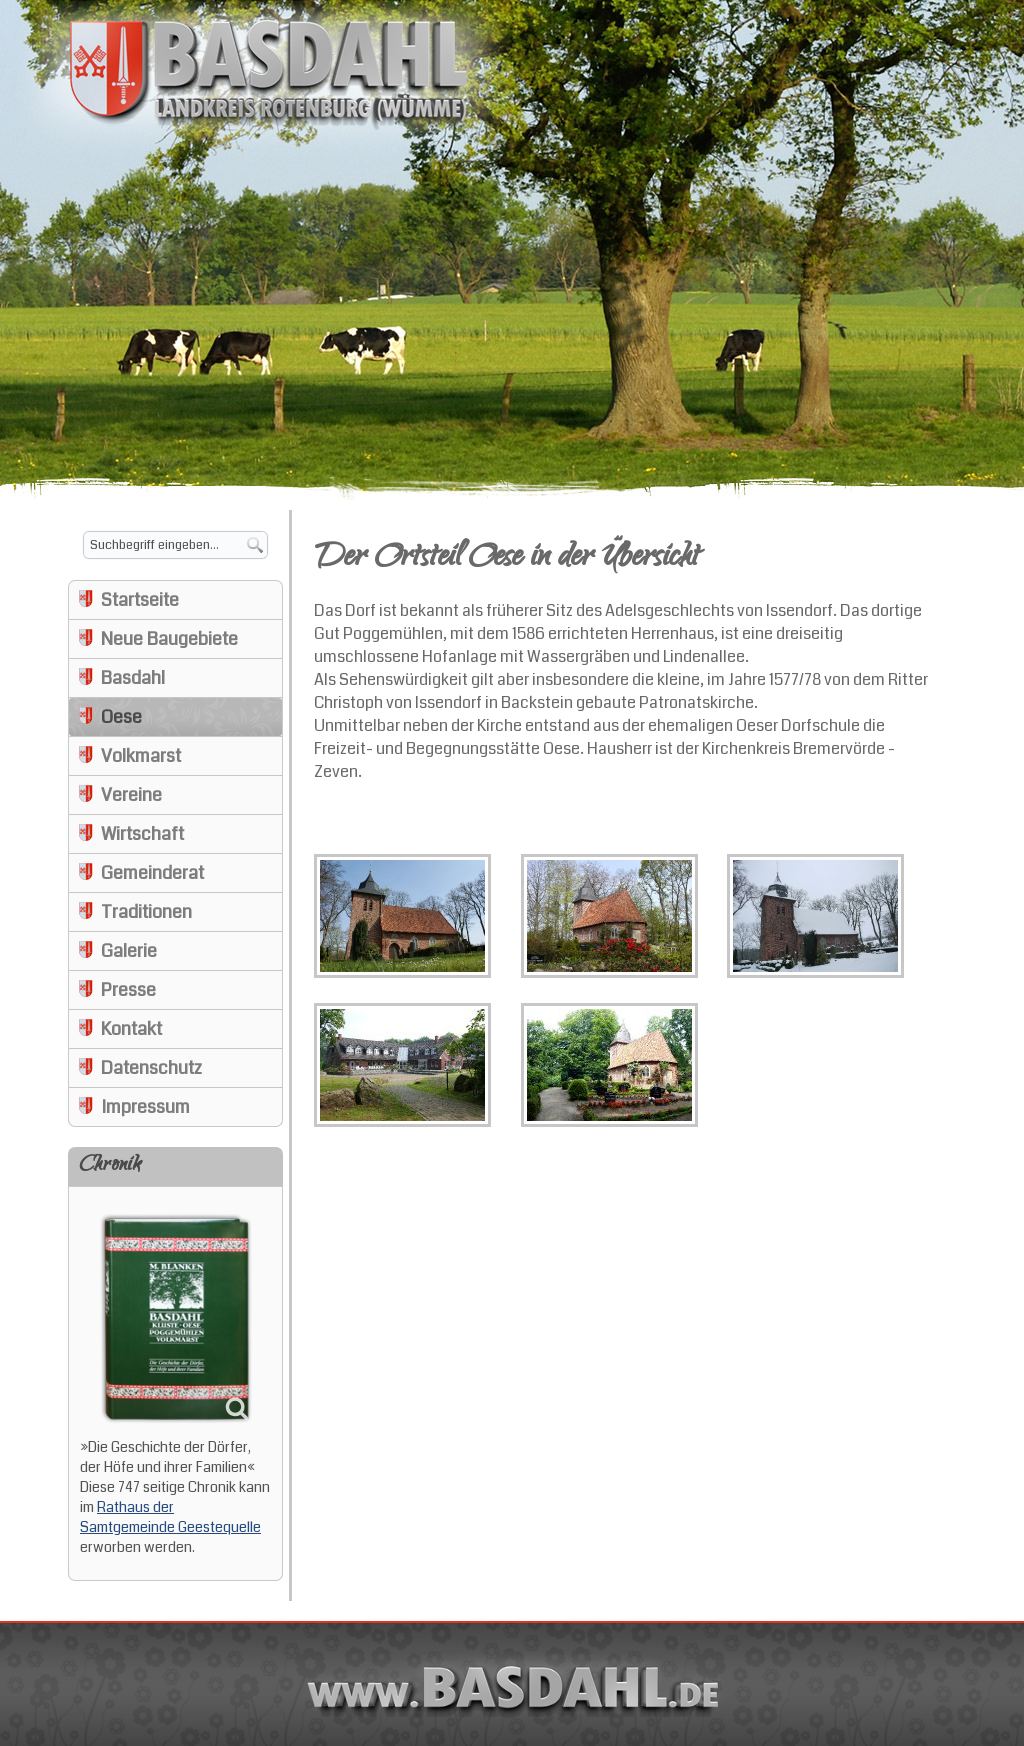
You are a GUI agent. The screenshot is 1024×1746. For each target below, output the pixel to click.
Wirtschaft (142, 834)
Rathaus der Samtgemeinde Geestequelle (170, 1517)
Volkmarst (141, 756)
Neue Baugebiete (169, 639)
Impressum (145, 1107)
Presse (128, 990)
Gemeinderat (152, 873)
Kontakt (131, 1029)
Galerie (129, 951)
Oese (121, 717)
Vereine (131, 795)
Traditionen (146, 912)
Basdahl (133, 678)
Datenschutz (151, 1068)
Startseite (140, 600)
